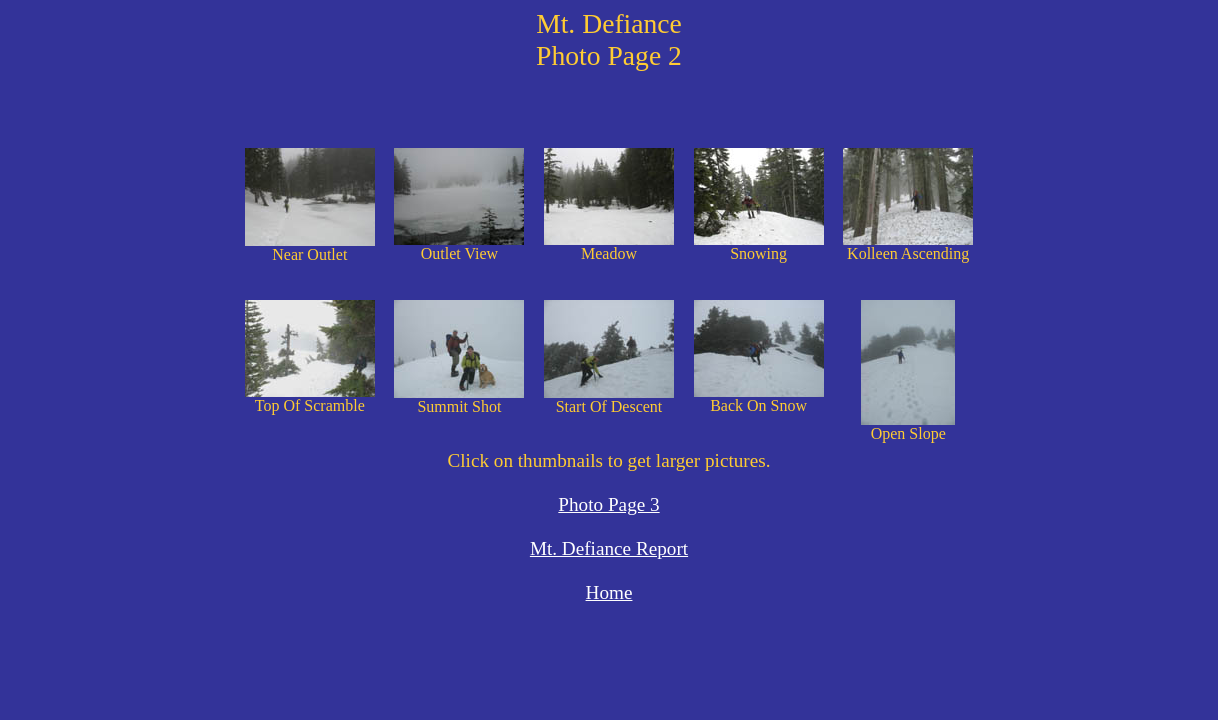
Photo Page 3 (608, 504)
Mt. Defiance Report (609, 548)
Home (609, 592)
